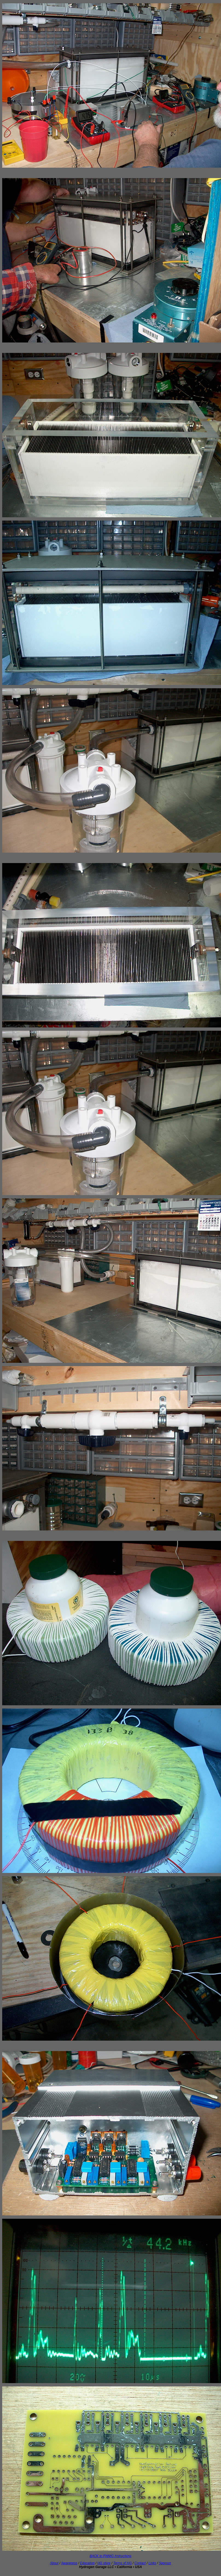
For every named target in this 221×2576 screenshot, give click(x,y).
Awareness (69, 2563)
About (54, 2563)
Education (87, 2563)
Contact (140, 2563)
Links (152, 2563)
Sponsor (165, 2563)
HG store (104, 2563)
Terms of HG (122, 2563)
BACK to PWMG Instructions (111, 2556)
